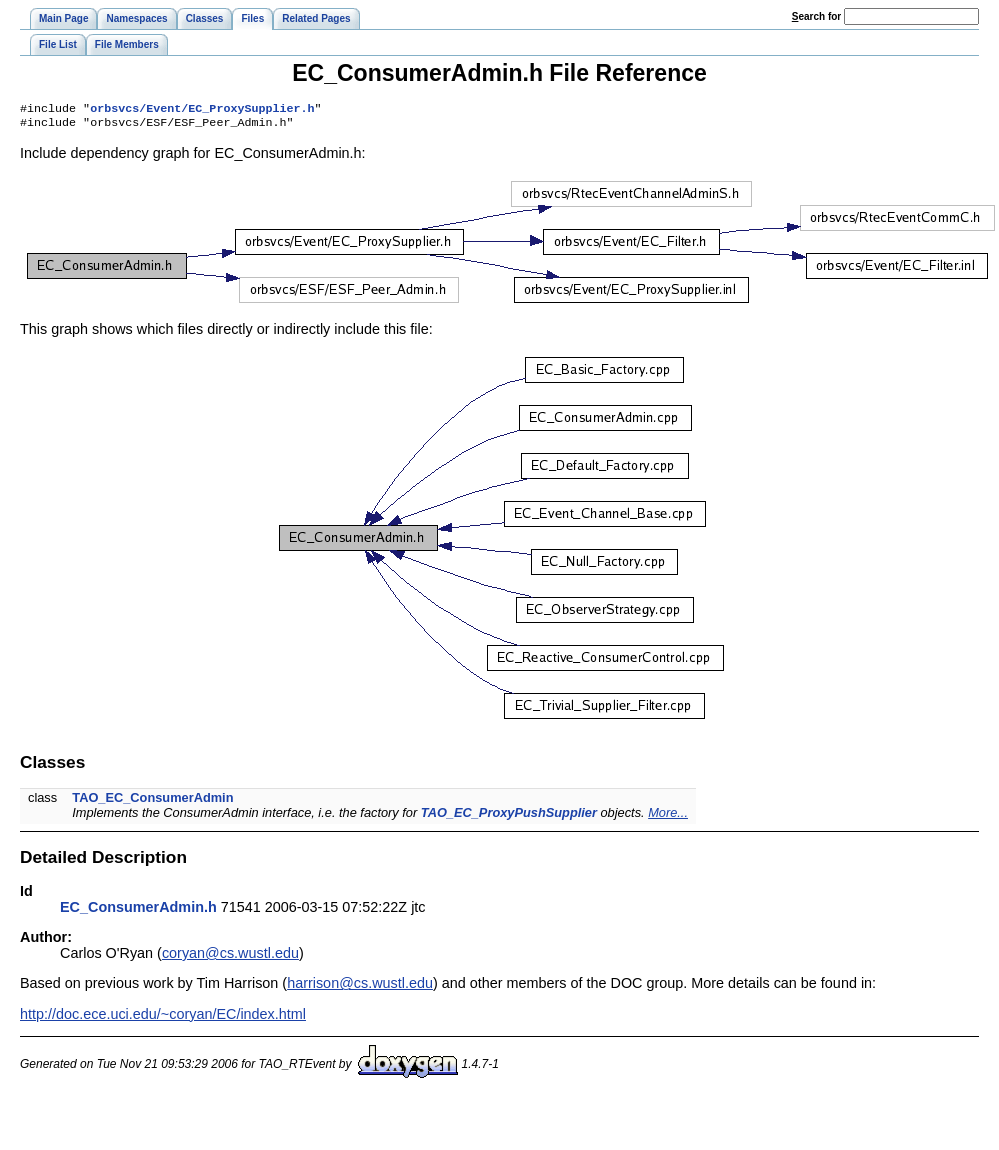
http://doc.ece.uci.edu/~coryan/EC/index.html (163, 1018)
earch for (816, 16)
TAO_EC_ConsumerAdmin (152, 801)
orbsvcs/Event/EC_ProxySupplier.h (202, 110)
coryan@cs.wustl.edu (230, 957)
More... (668, 816)
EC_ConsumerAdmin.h (138, 911)
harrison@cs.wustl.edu (360, 987)
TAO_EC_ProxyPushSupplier (509, 816)
